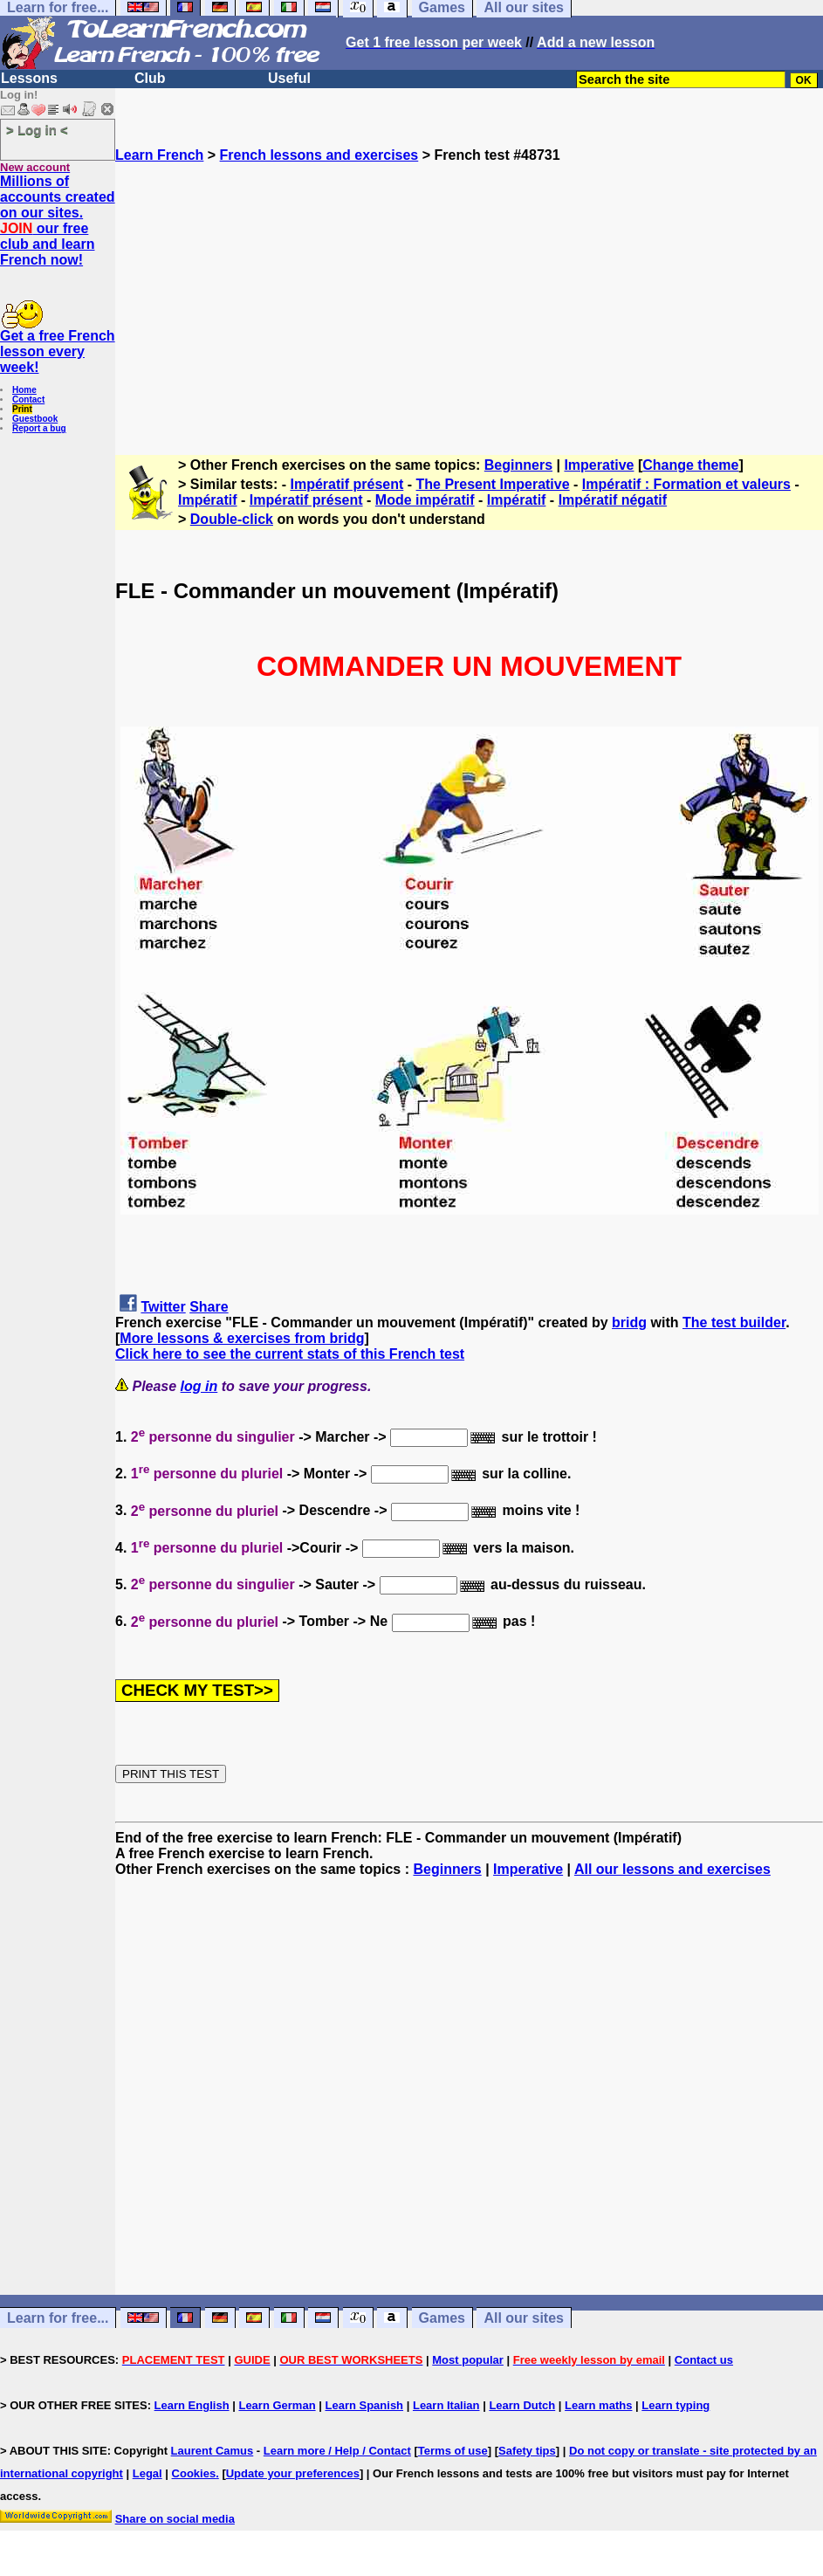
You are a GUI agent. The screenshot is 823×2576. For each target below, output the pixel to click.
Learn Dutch (522, 2405)
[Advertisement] (469, 285)
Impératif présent (347, 484)
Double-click (231, 519)
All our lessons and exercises (672, 1869)
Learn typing (675, 2405)
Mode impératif (425, 499)
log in (199, 1386)
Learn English (192, 2405)
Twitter (163, 1306)
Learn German (276, 2405)
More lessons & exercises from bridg (242, 1338)
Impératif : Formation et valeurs (686, 484)
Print (22, 409)
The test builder (733, 1322)
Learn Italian (446, 2405)
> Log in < (37, 129)
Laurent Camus (212, 2450)
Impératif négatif (613, 499)
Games (442, 2318)
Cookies (194, 2473)
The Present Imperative (493, 484)
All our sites (524, 2318)
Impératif (207, 499)
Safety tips (527, 2450)
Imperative (599, 465)
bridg (629, 1322)
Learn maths (598, 2405)
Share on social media (175, 2518)
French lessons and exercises (319, 155)
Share (208, 1306)
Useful (289, 78)
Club (150, 78)
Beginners (518, 465)
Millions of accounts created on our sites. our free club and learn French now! (57, 220)
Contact (28, 399)
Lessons (29, 78)
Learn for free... (57, 2318)
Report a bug (39, 428)
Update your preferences (293, 2473)
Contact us (704, 2359)
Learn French (159, 155)
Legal (147, 2473)
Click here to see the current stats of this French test (289, 1354)
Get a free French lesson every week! (57, 351)
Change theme (690, 465)
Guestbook (35, 419)
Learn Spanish (364, 2405)
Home (24, 390)
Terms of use (453, 2450)
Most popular (468, 2359)
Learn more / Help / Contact (337, 2450)
